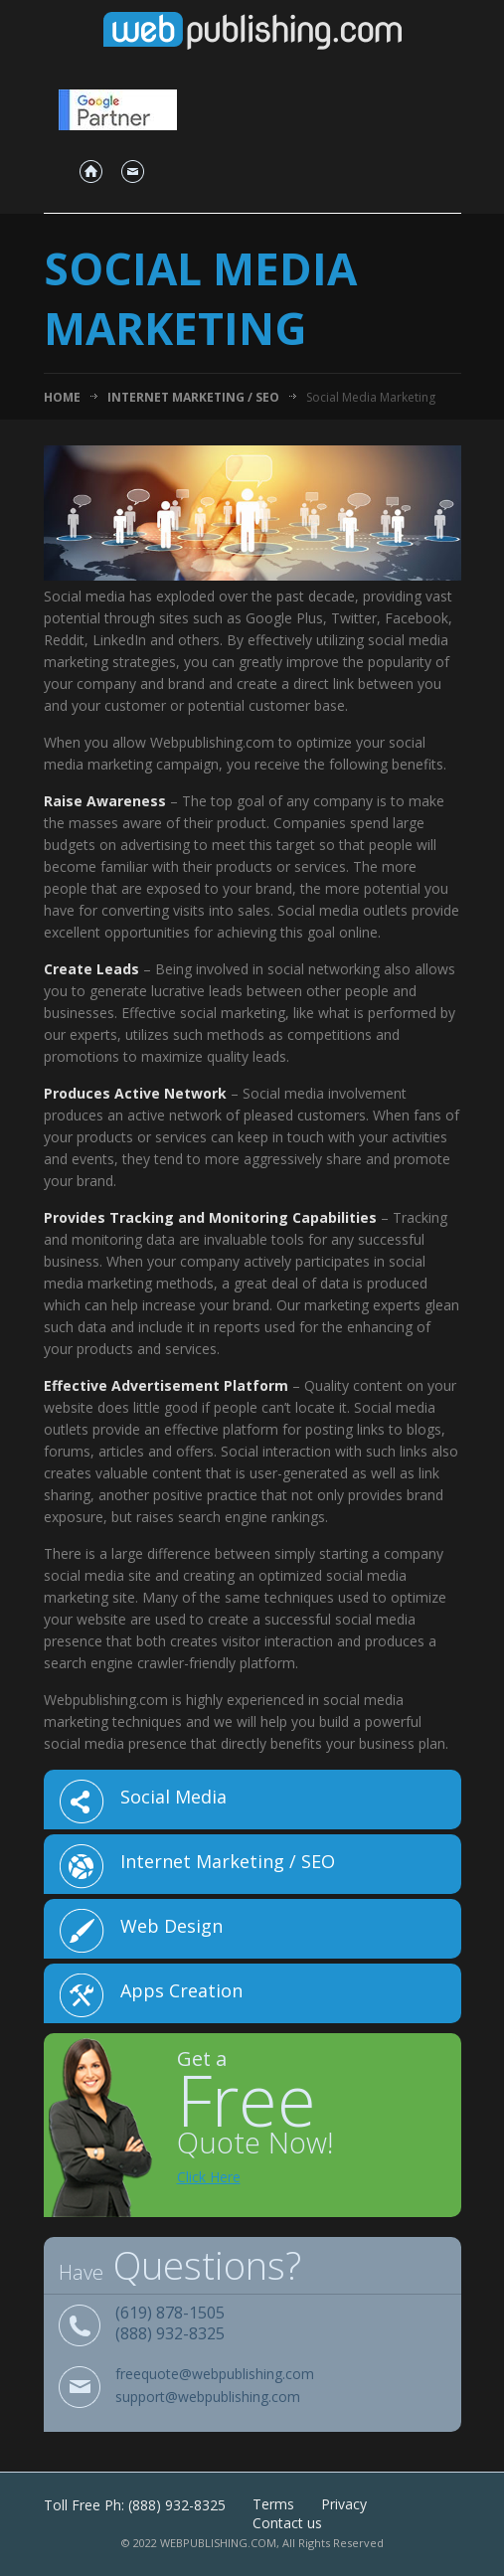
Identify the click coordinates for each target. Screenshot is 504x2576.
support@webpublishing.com (207, 2397)
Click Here (209, 2176)
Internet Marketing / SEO (193, 397)
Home (62, 397)
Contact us (287, 2522)
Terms (273, 2503)
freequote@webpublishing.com (214, 2374)
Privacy (344, 2503)
